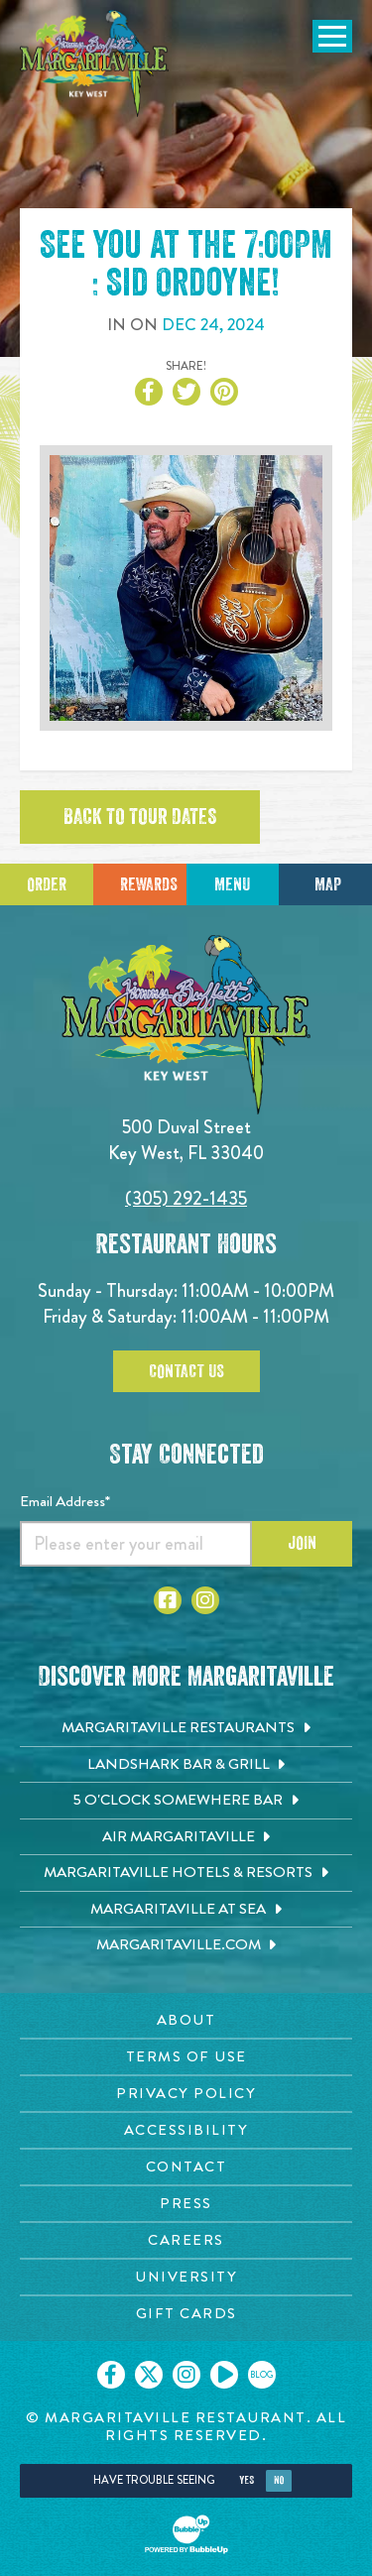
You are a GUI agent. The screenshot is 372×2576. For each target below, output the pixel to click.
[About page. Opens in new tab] (186, 2020)
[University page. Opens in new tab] (186, 2277)
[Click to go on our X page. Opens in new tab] (149, 2375)
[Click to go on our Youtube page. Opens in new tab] (224, 2375)
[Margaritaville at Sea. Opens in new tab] (186, 1910)
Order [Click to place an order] (46, 884)
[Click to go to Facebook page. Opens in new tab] (168, 1600)
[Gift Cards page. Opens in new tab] (186, 2313)
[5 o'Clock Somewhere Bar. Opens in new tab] (186, 1800)
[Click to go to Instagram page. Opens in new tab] (205, 1600)
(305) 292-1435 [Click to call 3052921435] (186, 1198)
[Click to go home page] (94, 63)
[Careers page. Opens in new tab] (186, 2240)
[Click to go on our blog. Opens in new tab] (262, 2375)
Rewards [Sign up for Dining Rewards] (149, 884)
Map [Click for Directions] (327, 884)
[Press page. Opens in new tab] (186, 2203)
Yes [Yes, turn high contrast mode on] (246, 2480)
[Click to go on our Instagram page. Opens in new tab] (186, 2375)
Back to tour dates (139, 817)
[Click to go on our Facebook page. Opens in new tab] (111, 2375)
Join (302, 1543)
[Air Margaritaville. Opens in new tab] (186, 1837)
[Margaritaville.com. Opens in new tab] (186, 1945)
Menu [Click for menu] (232, 884)
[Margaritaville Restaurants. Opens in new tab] (186, 1728)
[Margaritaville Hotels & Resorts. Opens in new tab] (186, 1873)
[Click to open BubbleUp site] (186, 2534)
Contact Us (186, 1371)
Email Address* (65, 1501)
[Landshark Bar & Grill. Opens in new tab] (186, 1765)
